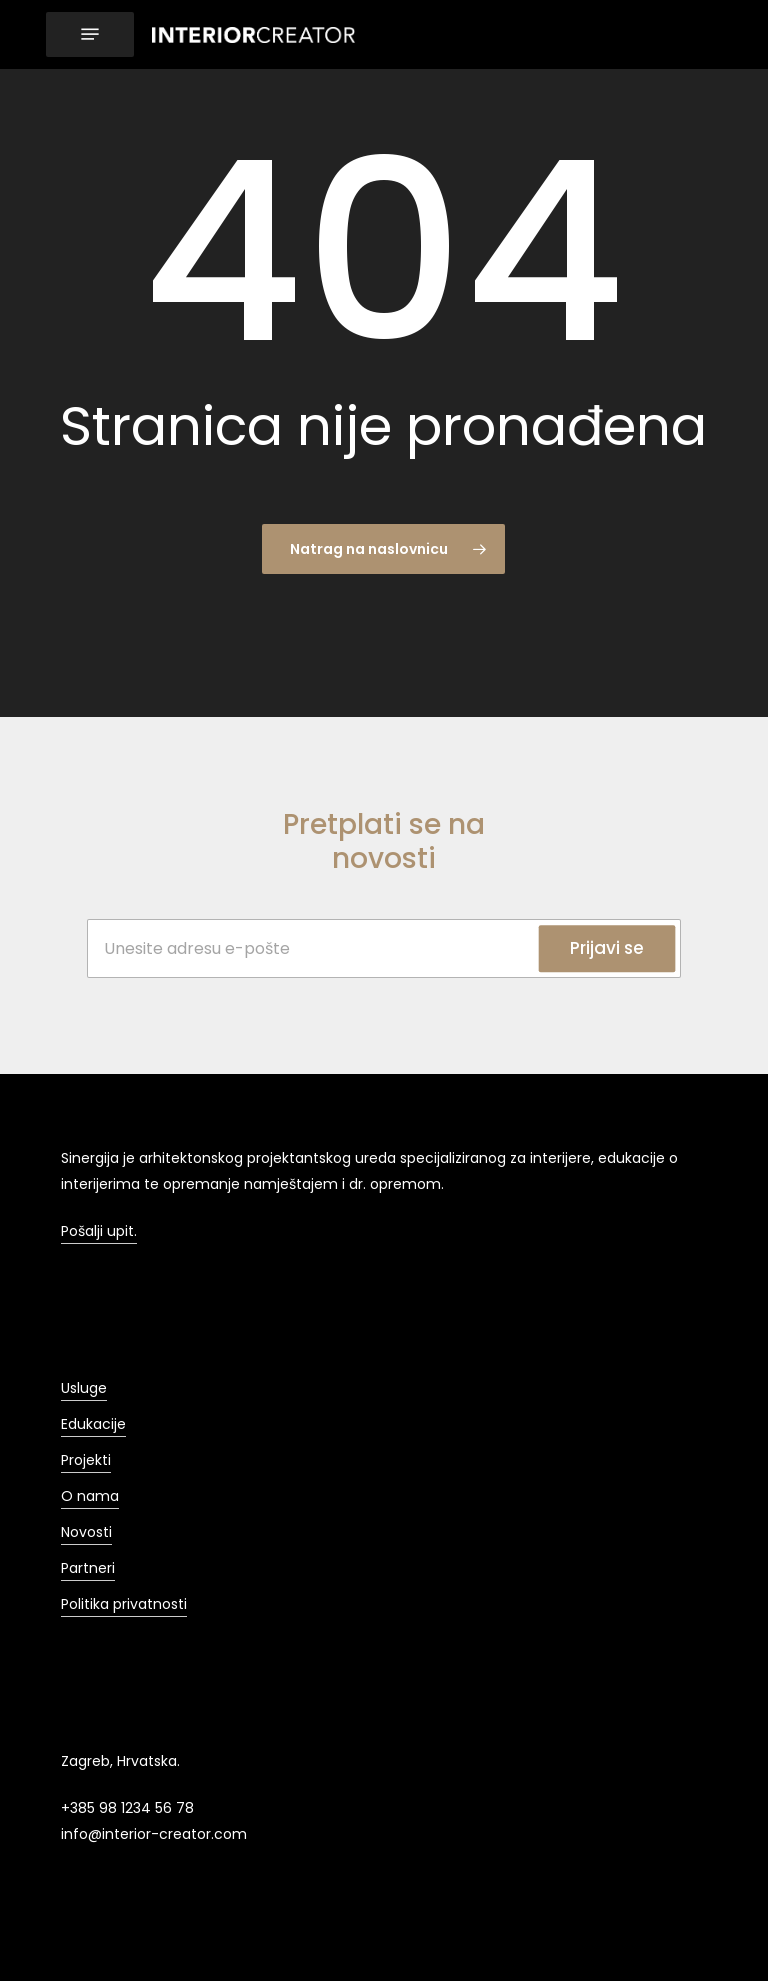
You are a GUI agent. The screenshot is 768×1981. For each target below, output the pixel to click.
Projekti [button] (86, 1460)
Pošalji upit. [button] (99, 1231)
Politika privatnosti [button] (124, 1604)
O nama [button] (90, 1496)
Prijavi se (607, 948)
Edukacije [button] (93, 1424)
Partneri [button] (88, 1568)
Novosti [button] (86, 1532)
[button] (90, 34)
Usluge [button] (84, 1388)
